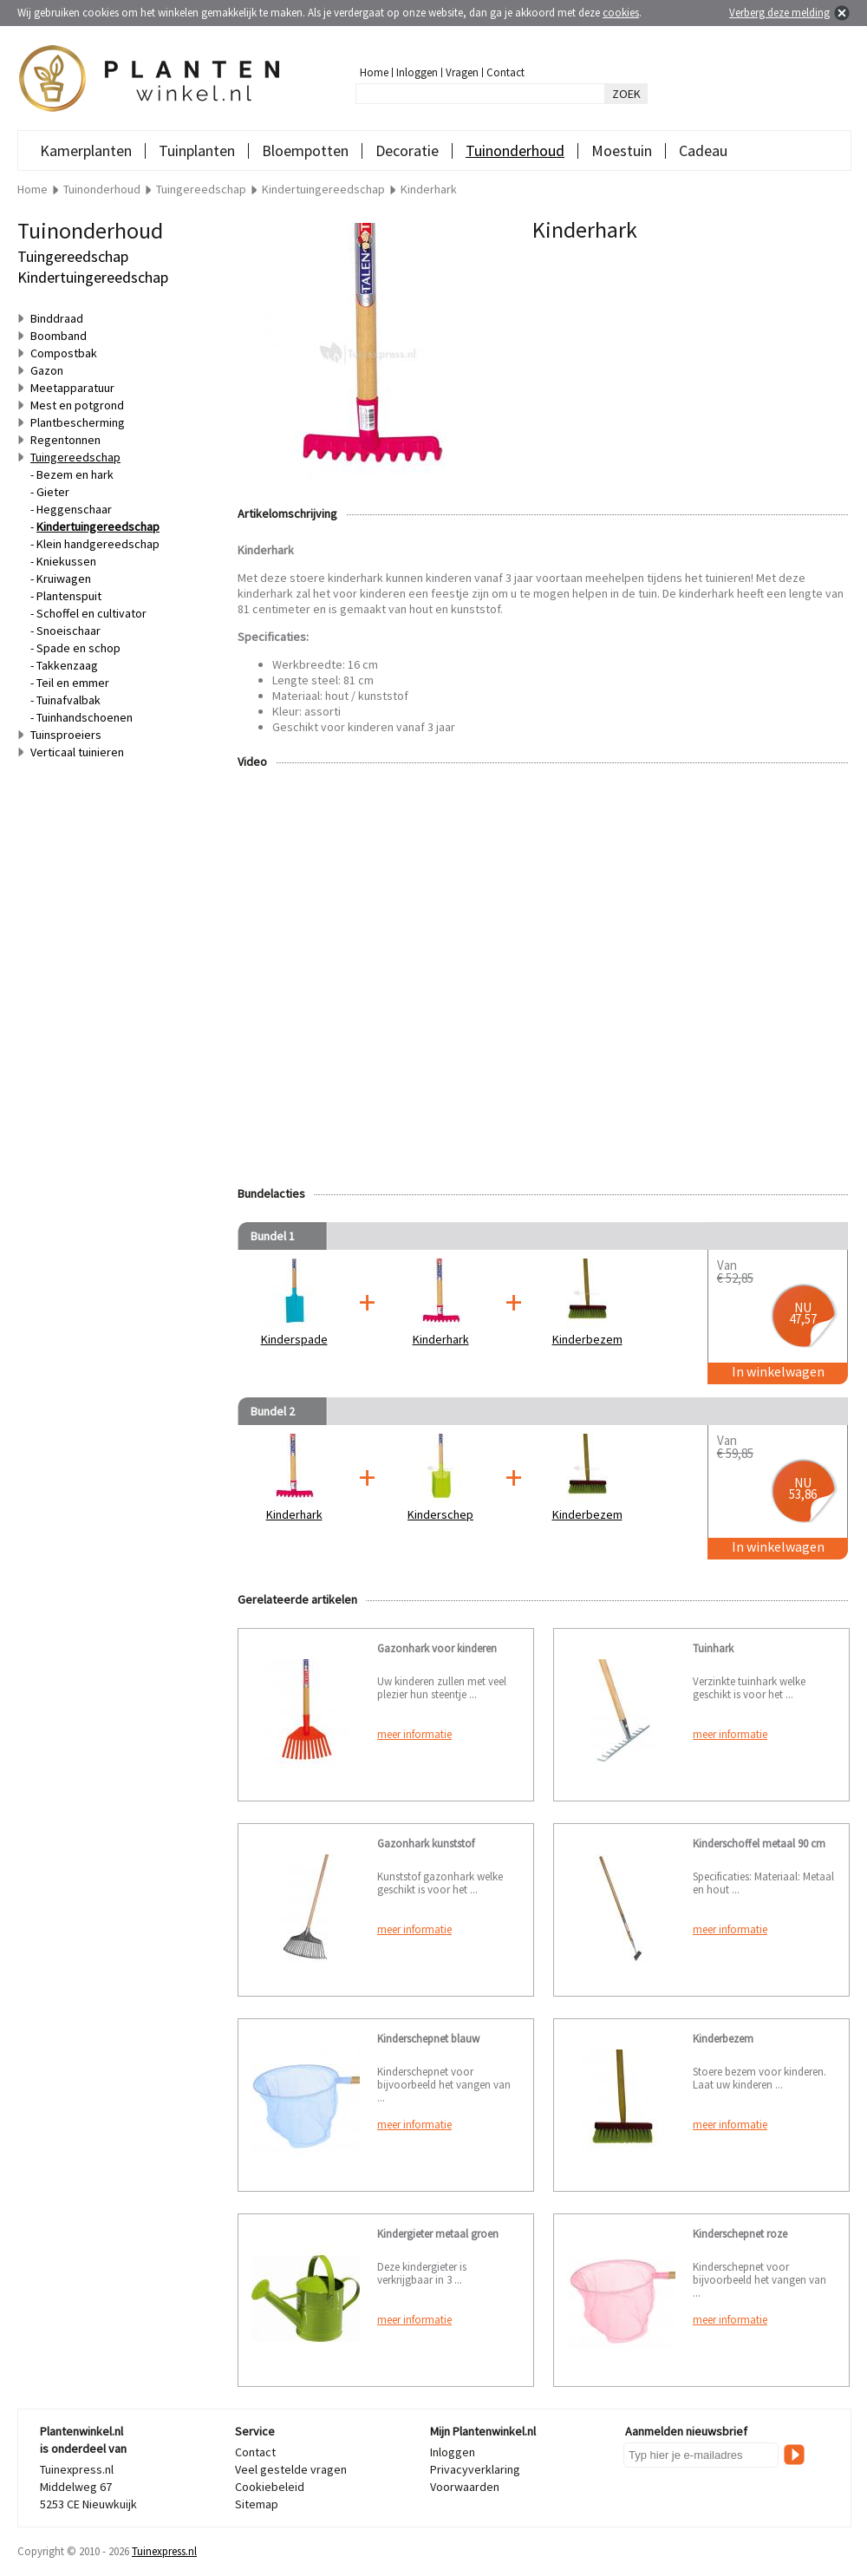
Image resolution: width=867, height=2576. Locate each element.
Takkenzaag (67, 665)
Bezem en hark (75, 474)
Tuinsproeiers (65, 734)
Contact (505, 72)
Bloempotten (305, 150)
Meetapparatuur (72, 388)
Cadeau (703, 150)
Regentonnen (65, 440)
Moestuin (621, 150)
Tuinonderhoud (515, 150)
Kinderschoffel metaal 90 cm (759, 1843)
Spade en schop (78, 648)
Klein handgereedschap (98, 544)
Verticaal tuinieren (77, 752)
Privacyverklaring (475, 2469)
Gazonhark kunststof (425, 1843)
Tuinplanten (197, 150)
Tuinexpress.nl (164, 2551)
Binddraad (56, 318)
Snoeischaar (68, 630)
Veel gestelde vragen (291, 2469)
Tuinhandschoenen (84, 717)
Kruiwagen (63, 578)
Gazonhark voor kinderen (437, 1648)
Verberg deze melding (779, 12)
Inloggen (417, 72)
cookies (621, 12)
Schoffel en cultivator (91, 613)
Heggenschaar (74, 509)
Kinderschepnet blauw (428, 2038)
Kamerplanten (86, 150)
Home (374, 72)
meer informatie (414, 1734)
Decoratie (407, 150)
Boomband (58, 335)
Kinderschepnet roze (740, 2233)
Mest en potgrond (77, 405)
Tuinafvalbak (68, 700)
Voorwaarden (464, 2486)
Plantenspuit (68, 596)
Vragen (462, 72)
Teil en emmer (72, 682)
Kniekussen (66, 561)
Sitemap (256, 2504)
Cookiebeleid (269, 2486)
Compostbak (63, 353)
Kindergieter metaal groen (438, 2233)
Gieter (52, 492)
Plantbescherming (77, 422)
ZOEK (626, 93)
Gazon (46, 370)
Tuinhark (713, 1648)
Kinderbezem (723, 2038)
